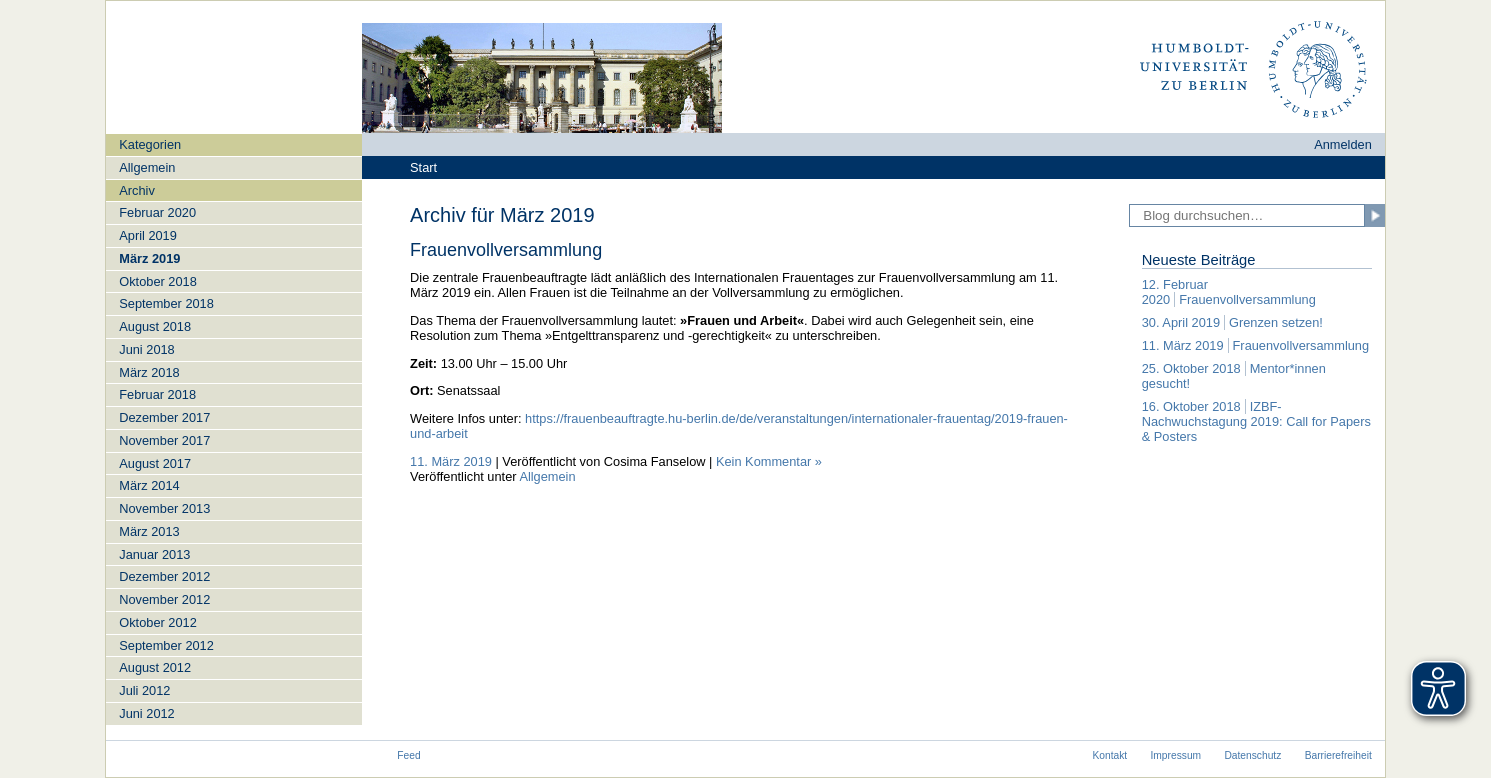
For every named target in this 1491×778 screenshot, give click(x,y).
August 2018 (155, 326)
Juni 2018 (147, 349)
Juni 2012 (147, 713)
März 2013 (149, 531)
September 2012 (166, 645)
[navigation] (234, 429)
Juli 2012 (144, 690)
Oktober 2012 (158, 622)
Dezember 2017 (164, 417)
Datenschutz (1252, 755)
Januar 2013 (154, 554)
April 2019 (148, 235)
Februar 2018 (157, 394)
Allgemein (147, 167)
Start (423, 167)
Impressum (1176, 755)
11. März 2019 (451, 461)
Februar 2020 (157, 212)
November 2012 (164, 599)
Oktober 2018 (158, 281)
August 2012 (155, 667)
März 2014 (149, 485)
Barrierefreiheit (1338, 755)
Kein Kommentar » (769, 461)
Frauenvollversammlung (506, 250)
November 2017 (164, 440)
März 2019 (149, 258)
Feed (408, 755)
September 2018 (166, 303)
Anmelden (1343, 144)
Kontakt (1109, 755)
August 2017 (155, 463)
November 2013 (164, 508)
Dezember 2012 (164, 576)
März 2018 (149, 372)
